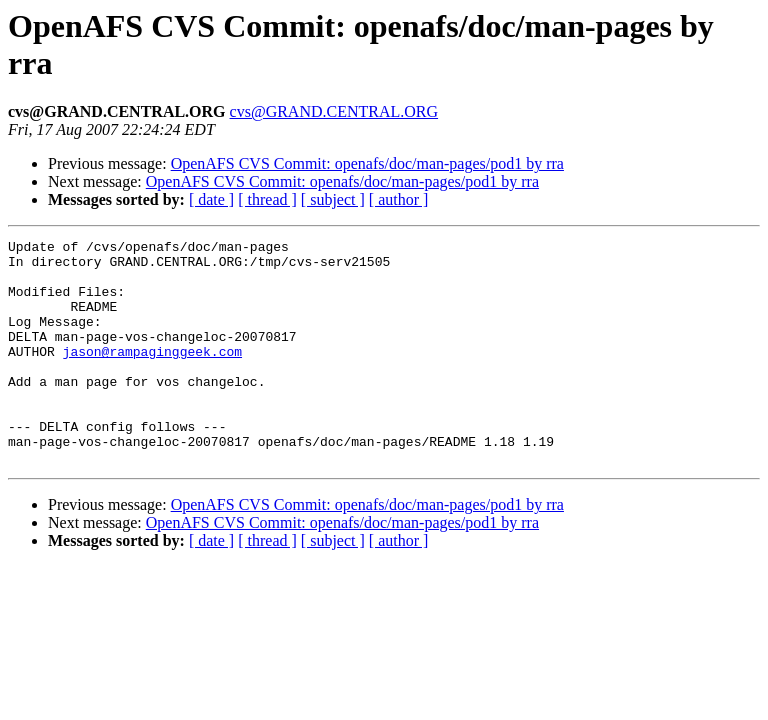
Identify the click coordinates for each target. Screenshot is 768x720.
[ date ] (211, 199)
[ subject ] (333, 199)
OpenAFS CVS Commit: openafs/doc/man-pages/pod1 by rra (367, 163)
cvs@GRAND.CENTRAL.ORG (334, 111)
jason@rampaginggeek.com (152, 375)
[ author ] (399, 199)
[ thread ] (267, 199)
